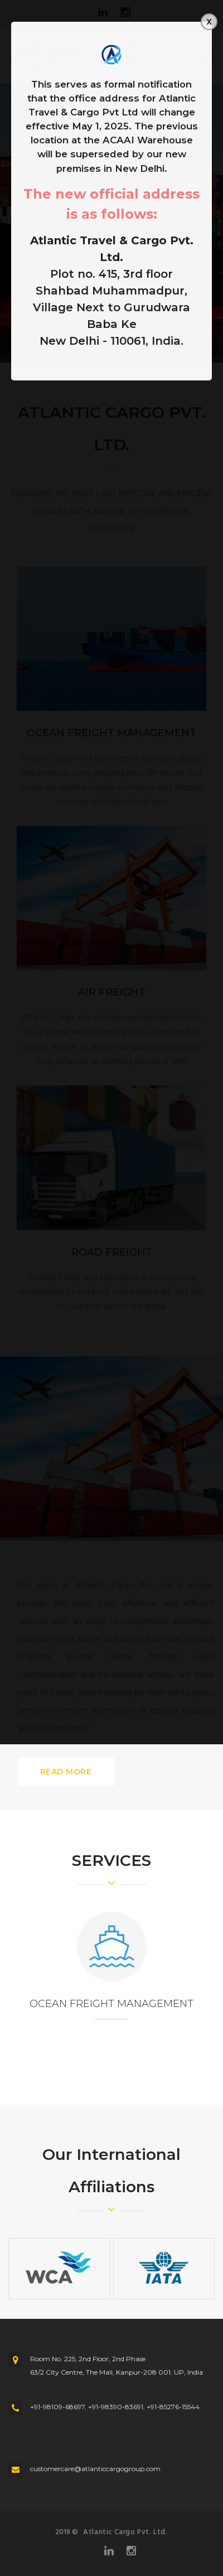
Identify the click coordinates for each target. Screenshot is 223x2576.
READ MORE (66, 1772)
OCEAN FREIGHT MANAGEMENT (111, 2004)
